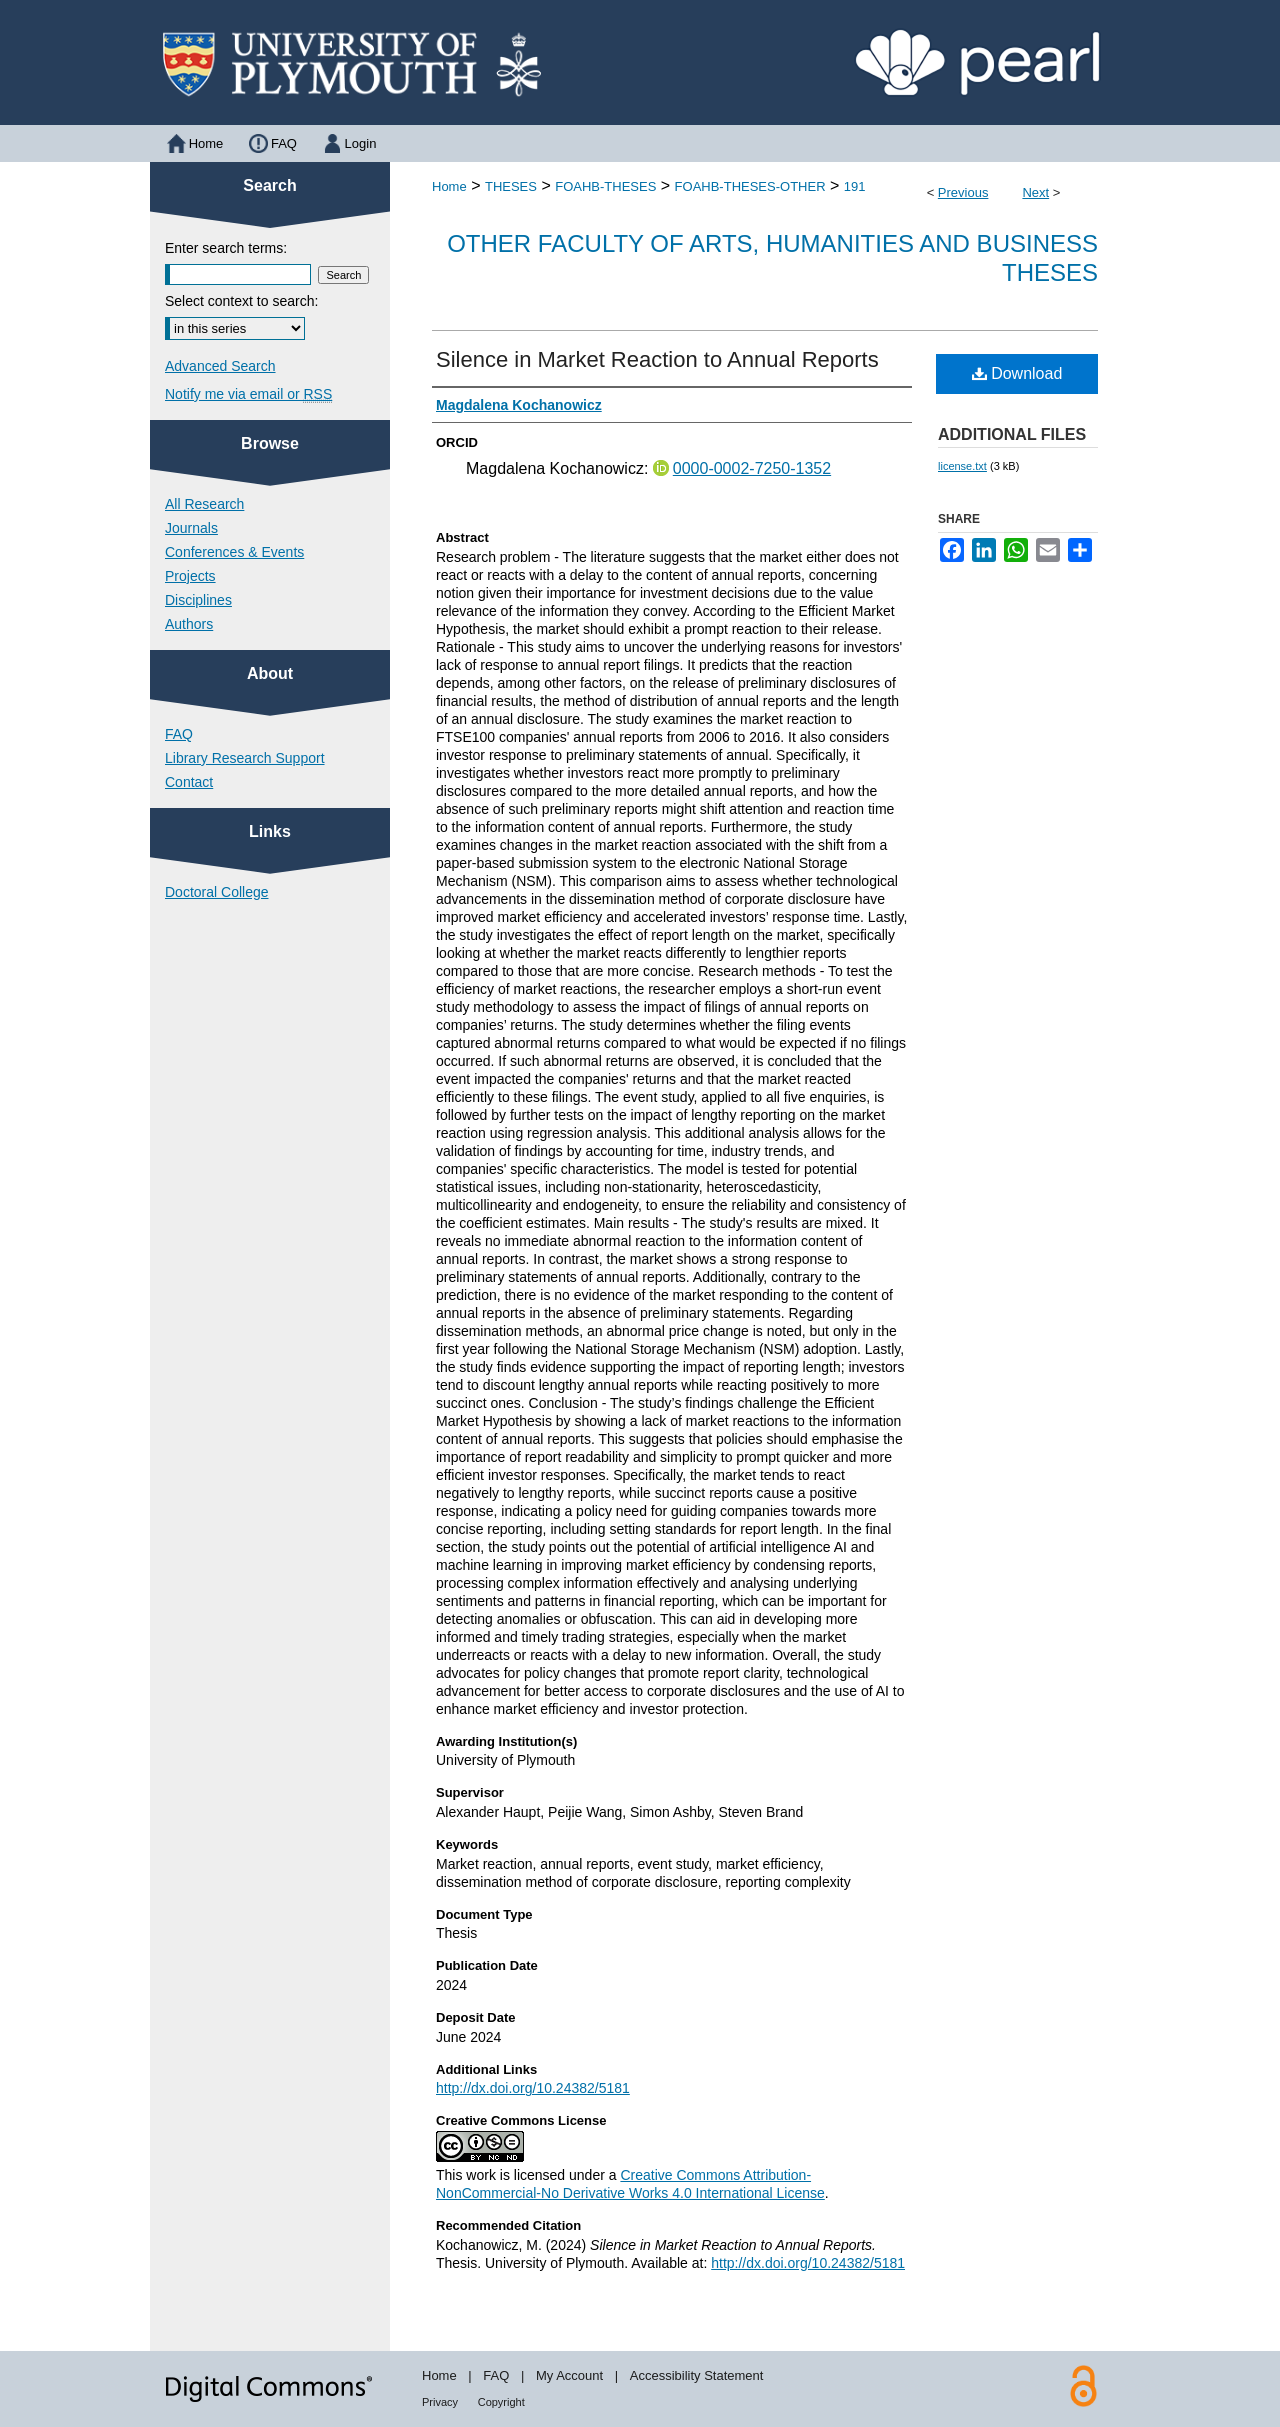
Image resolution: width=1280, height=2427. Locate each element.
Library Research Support (245, 758)
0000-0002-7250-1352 (752, 468)
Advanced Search (220, 366)
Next (1035, 192)
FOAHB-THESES (605, 186)
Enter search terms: (226, 248)
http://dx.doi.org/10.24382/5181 (533, 2088)
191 (855, 186)
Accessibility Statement (697, 2375)
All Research (204, 504)
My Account (569, 2375)
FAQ (179, 734)
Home (449, 186)
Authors (189, 624)
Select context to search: (241, 301)
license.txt (962, 466)
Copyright (501, 2402)
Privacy (440, 2402)
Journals (191, 528)
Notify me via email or (248, 394)
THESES (511, 186)
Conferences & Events (234, 552)
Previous (963, 192)
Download (1017, 373)
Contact (189, 782)
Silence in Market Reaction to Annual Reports (657, 359)
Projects (190, 576)
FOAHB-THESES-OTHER (750, 186)
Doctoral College (217, 892)
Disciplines (198, 600)
